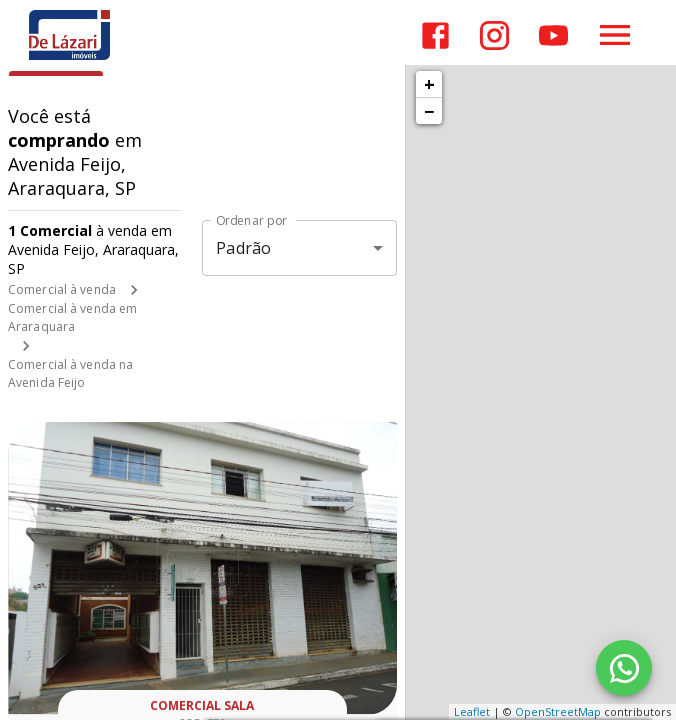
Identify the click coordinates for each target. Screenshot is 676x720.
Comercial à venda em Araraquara (72, 317)
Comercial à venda (62, 289)
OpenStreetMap (558, 711)
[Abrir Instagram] (494, 35)
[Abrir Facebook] (435, 35)
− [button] (429, 111)
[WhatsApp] (624, 668)
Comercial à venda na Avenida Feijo (70, 373)
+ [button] (429, 84)
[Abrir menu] (615, 35)
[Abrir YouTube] (553, 35)
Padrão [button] (243, 248)
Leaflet (472, 711)
